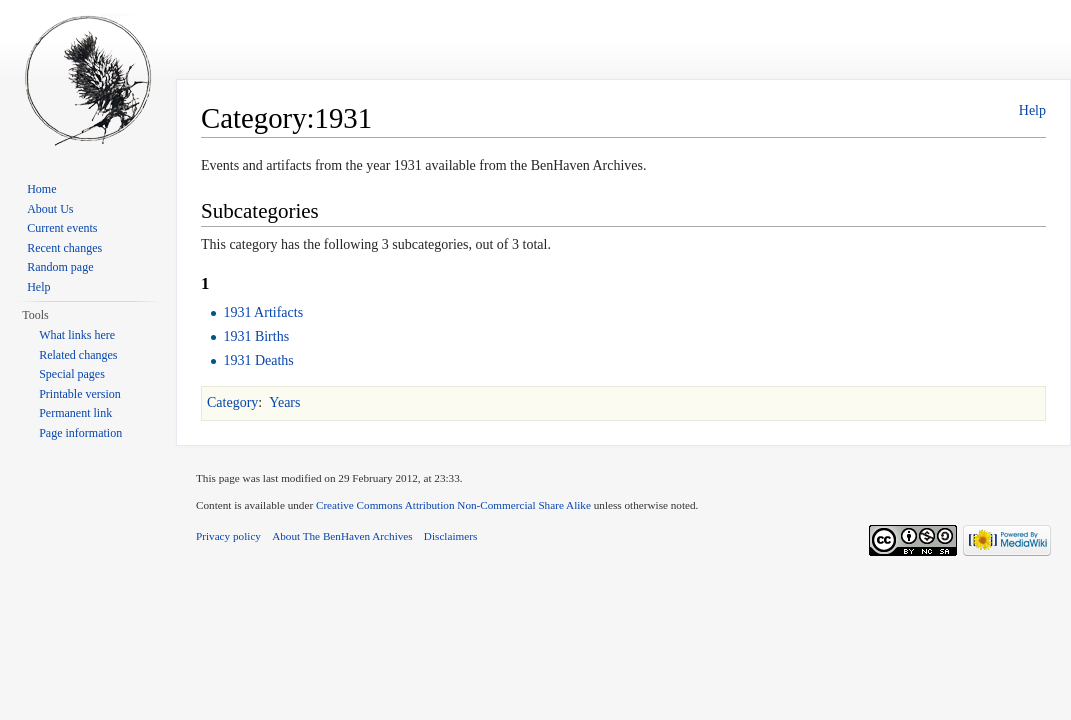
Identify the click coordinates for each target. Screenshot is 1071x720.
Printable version (80, 394)
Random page (60, 267)
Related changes (78, 355)
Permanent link (75, 413)
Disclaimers (450, 536)
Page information (80, 433)
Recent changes (64, 248)
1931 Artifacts (263, 312)
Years (284, 402)
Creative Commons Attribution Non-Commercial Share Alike (453, 505)
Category (232, 402)
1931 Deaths (258, 360)
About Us (50, 209)
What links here (77, 335)
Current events (62, 228)
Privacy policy (228, 536)
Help (1032, 110)
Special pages (72, 374)
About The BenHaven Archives (342, 536)
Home (41, 189)
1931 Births (256, 336)
